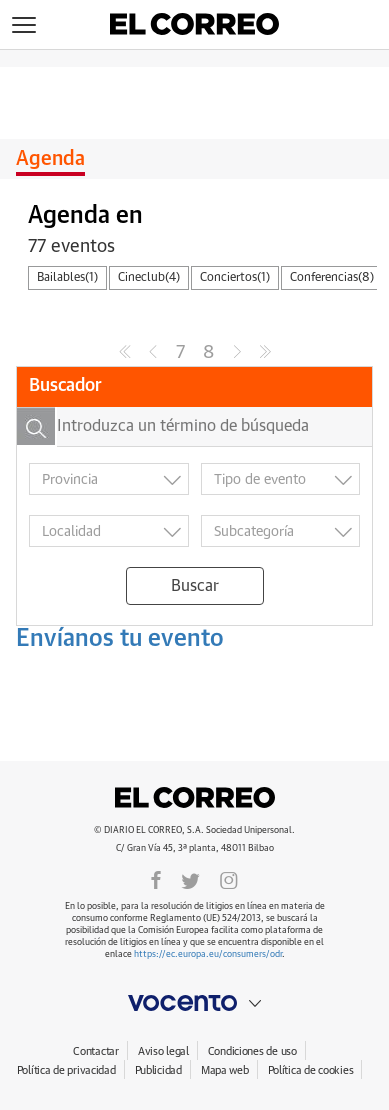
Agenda (50, 159)
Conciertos (235, 278)
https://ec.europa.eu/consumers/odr (208, 954)
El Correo (195, 798)
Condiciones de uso (252, 1051)
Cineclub (149, 278)
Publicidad (158, 1070)
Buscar (195, 586)
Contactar (95, 1051)
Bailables (67, 278)
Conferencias (332, 278)
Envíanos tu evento (120, 639)
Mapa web (225, 1070)
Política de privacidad (66, 1070)
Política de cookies (311, 1070)
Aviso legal (163, 1051)
